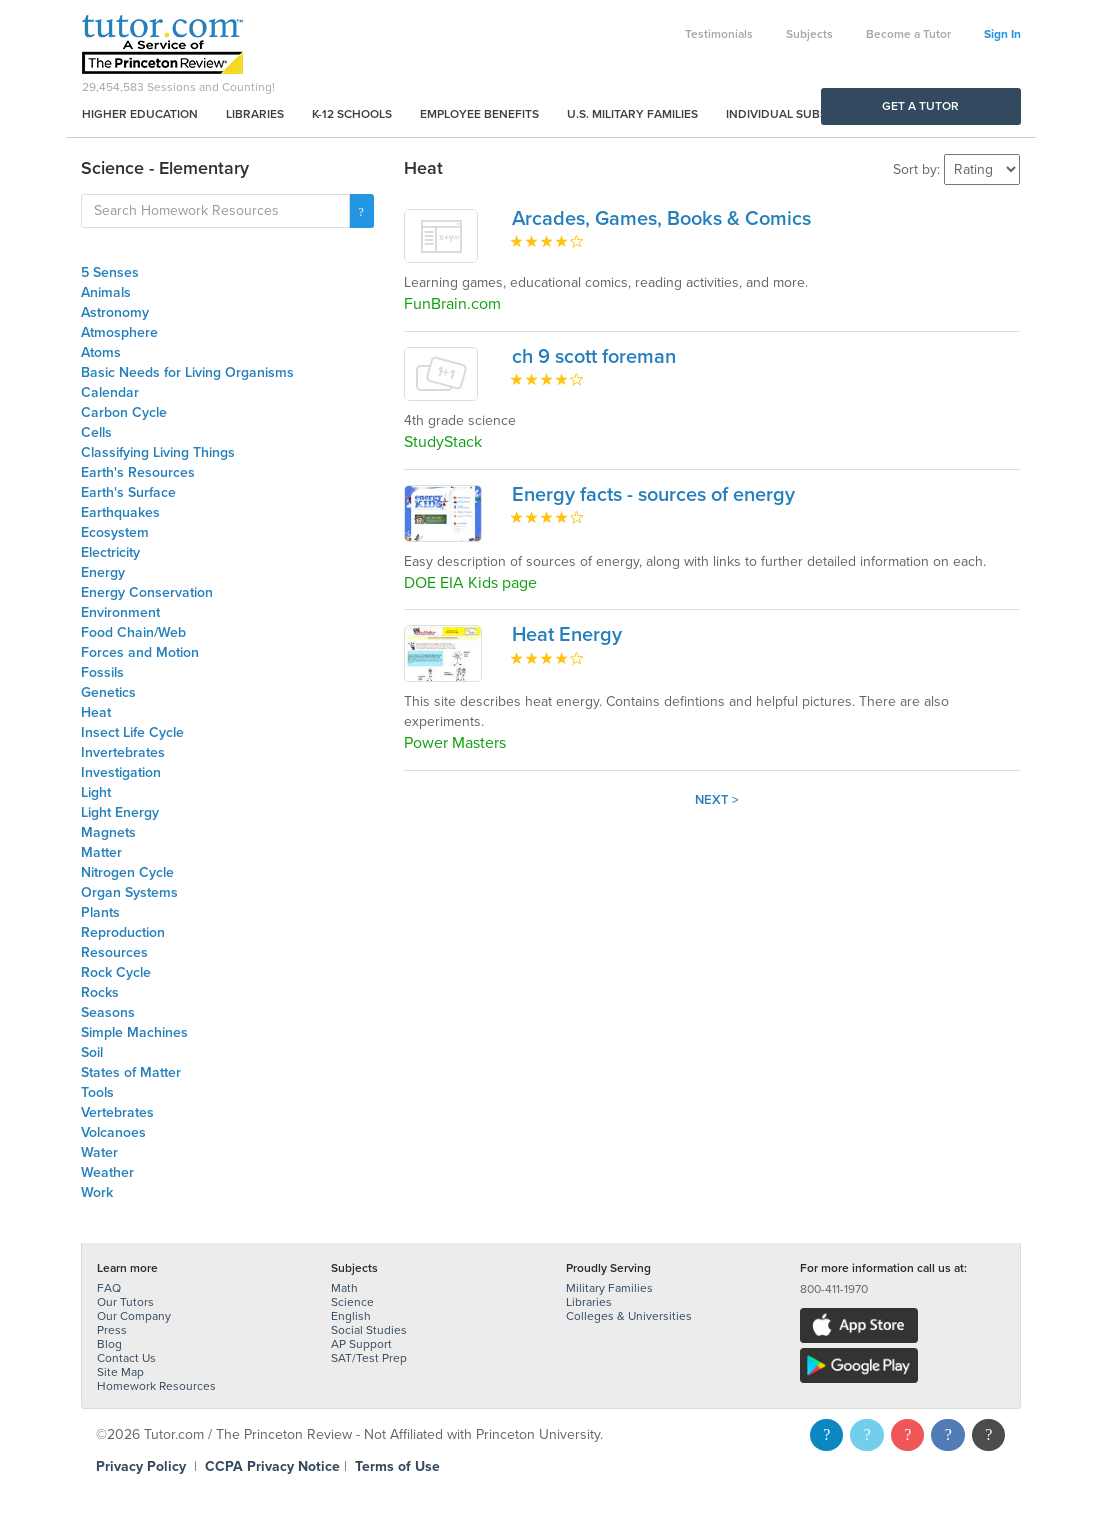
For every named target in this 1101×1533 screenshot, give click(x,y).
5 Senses (110, 272)
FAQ (109, 1288)
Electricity (110, 552)
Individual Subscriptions (807, 114)
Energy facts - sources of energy (653, 495)
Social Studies (369, 1330)
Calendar (110, 392)
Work (97, 1192)
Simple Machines (134, 1032)
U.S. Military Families (632, 114)
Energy (103, 572)
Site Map (120, 1372)
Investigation (121, 772)
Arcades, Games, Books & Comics (661, 219)
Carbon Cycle (124, 412)
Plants (100, 912)
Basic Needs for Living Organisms (187, 372)
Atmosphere (119, 332)
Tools (97, 1092)
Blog (109, 1344)
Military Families (609, 1288)
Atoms (101, 352)
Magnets (108, 832)
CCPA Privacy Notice (272, 1466)
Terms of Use (397, 1466)
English (351, 1316)
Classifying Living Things (158, 452)
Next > (717, 800)
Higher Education (140, 114)
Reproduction (123, 932)
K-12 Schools (352, 114)
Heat (96, 712)
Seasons (108, 1012)
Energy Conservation (147, 592)
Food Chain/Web (133, 632)
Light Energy (120, 812)
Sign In (1002, 34)
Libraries (255, 114)
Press (112, 1330)
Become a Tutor (908, 34)
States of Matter (131, 1072)
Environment (120, 612)
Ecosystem (115, 532)
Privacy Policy (141, 1466)
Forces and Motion (140, 652)
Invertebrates (123, 752)
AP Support (361, 1344)
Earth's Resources (138, 472)
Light (96, 792)
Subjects (809, 34)
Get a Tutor (920, 106)
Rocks (100, 992)
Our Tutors (125, 1302)
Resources (114, 952)
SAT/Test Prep (369, 1358)
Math (344, 1288)
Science (352, 1302)
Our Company (134, 1316)
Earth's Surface (128, 492)
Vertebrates (117, 1112)
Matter (101, 852)
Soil (92, 1052)
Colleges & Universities (629, 1316)
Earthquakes (120, 512)
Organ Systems (129, 892)
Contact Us (126, 1358)
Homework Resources (156, 1386)
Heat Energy (567, 635)
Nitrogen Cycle (127, 872)
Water (99, 1152)
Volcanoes (113, 1132)
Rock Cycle (116, 972)
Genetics (108, 692)
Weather (107, 1172)
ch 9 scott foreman (594, 357)
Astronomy (115, 312)
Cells (96, 432)
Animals (106, 292)
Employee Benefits (479, 114)
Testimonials (719, 34)
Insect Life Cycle (132, 732)
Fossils (102, 672)
